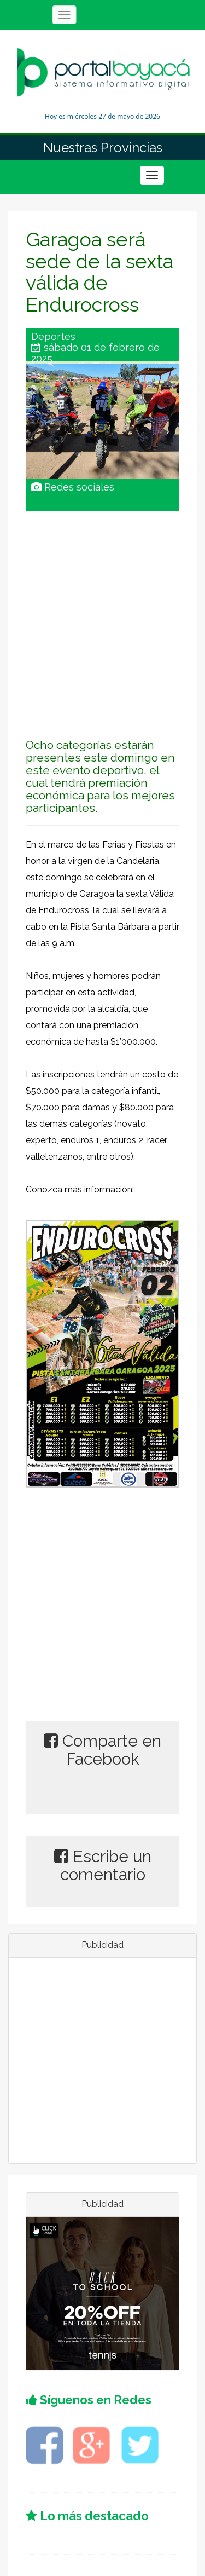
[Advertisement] (102, 614)
